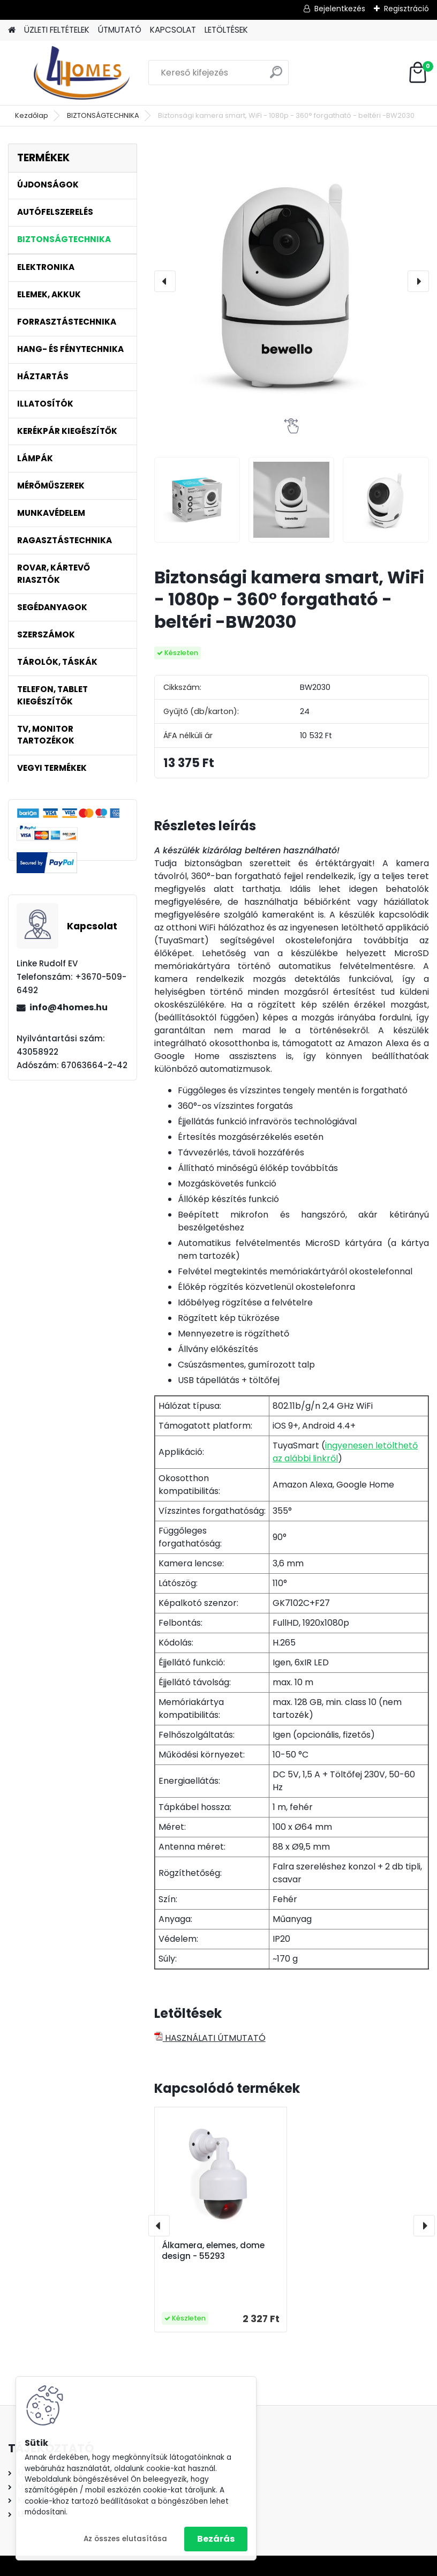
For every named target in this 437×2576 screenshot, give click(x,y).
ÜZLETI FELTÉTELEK (56, 29)
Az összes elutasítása (125, 2539)
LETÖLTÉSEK (226, 29)
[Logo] (81, 73)
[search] (276, 76)
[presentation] (165, 281)
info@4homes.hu (68, 1007)
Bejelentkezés (339, 8)
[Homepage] (12, 30)
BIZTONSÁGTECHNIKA (103, 115)
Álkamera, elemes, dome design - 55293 (213, 2251)
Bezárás (216, 2539)
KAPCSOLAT (173, 29)
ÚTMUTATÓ (119, 29)
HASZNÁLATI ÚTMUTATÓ (210, 2038)
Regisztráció (406, 8)
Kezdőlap (31, 115)
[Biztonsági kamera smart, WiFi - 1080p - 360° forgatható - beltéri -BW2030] (291, 281)
